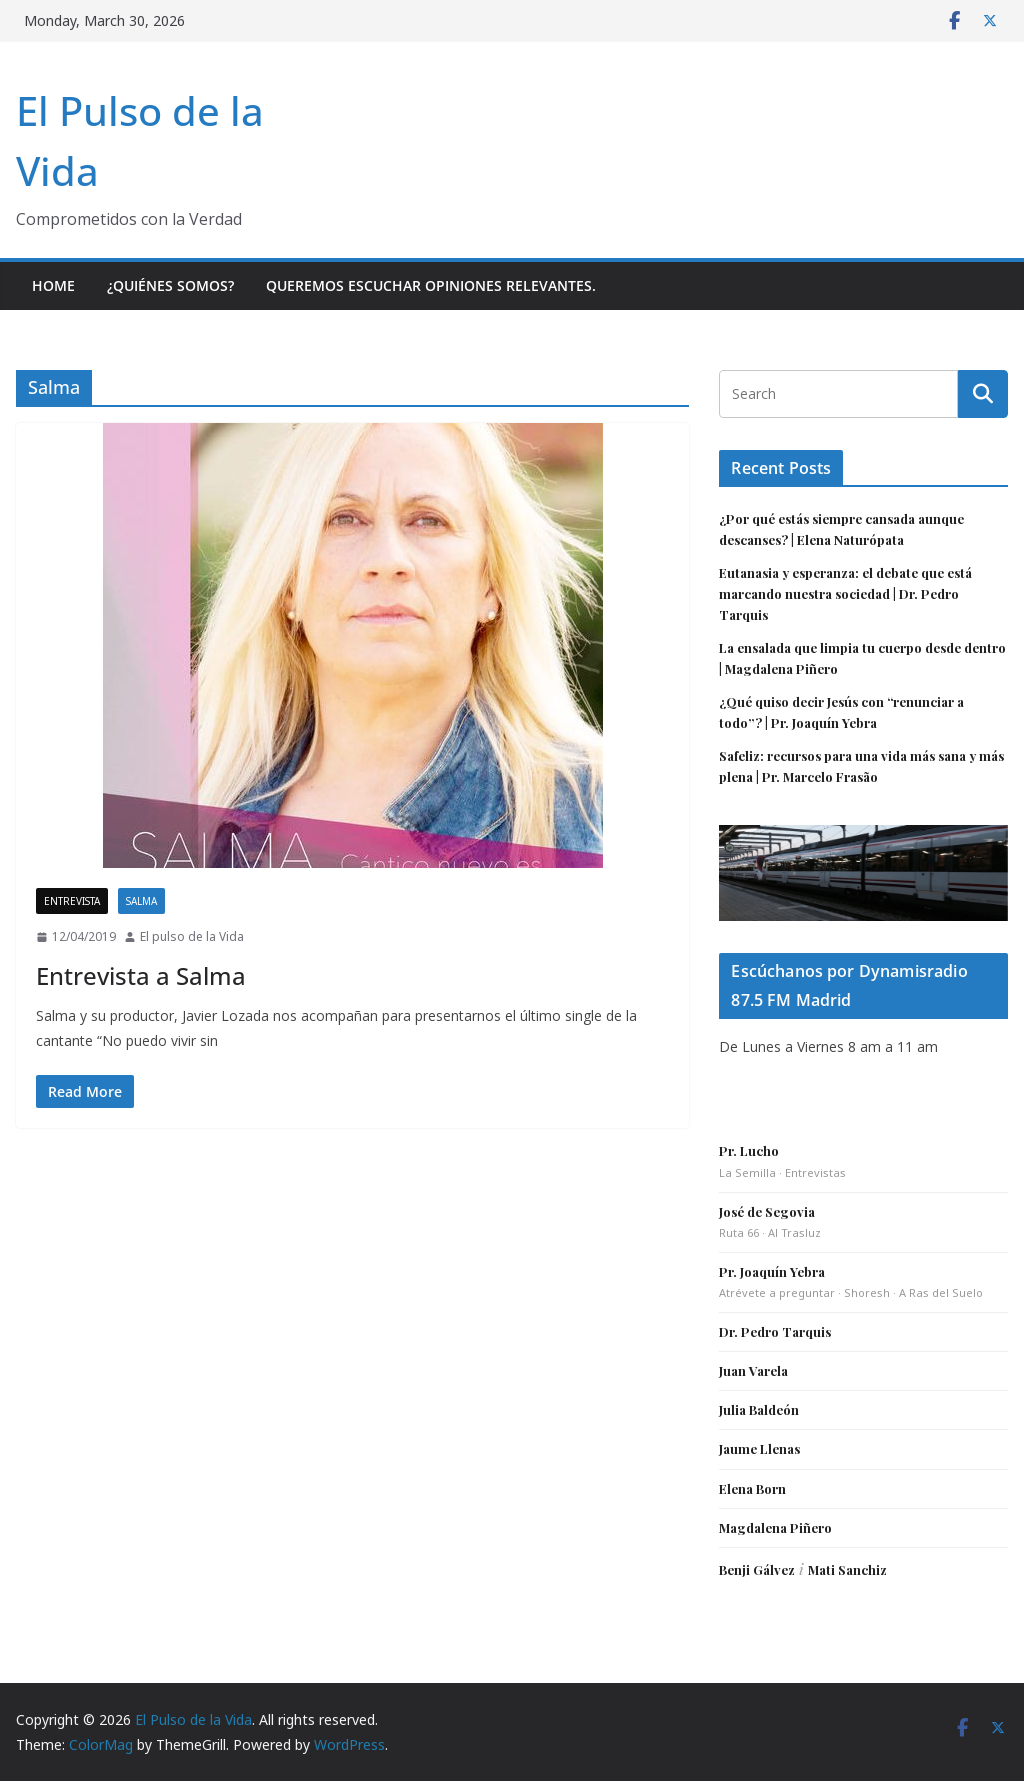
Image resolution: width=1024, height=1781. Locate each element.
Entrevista (72, 901)
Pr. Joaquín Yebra (772, 1271)
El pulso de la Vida (192, 936)
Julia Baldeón (759, 1409)
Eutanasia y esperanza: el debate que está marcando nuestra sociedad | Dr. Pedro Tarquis (845, 593)
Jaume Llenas (759, 1448)
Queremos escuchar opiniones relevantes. (431, 285)
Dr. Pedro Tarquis (775, 1331)
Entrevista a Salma (141, 975)
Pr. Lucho (749, 1150)
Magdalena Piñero (775, 1527)
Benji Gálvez (757, 1569)
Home (53, 285)
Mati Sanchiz (847, 1569)
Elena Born (752, 1488)
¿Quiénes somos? (170, 285)
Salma (141, 901)
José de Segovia (767, 1211)
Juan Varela (753, 1370)
